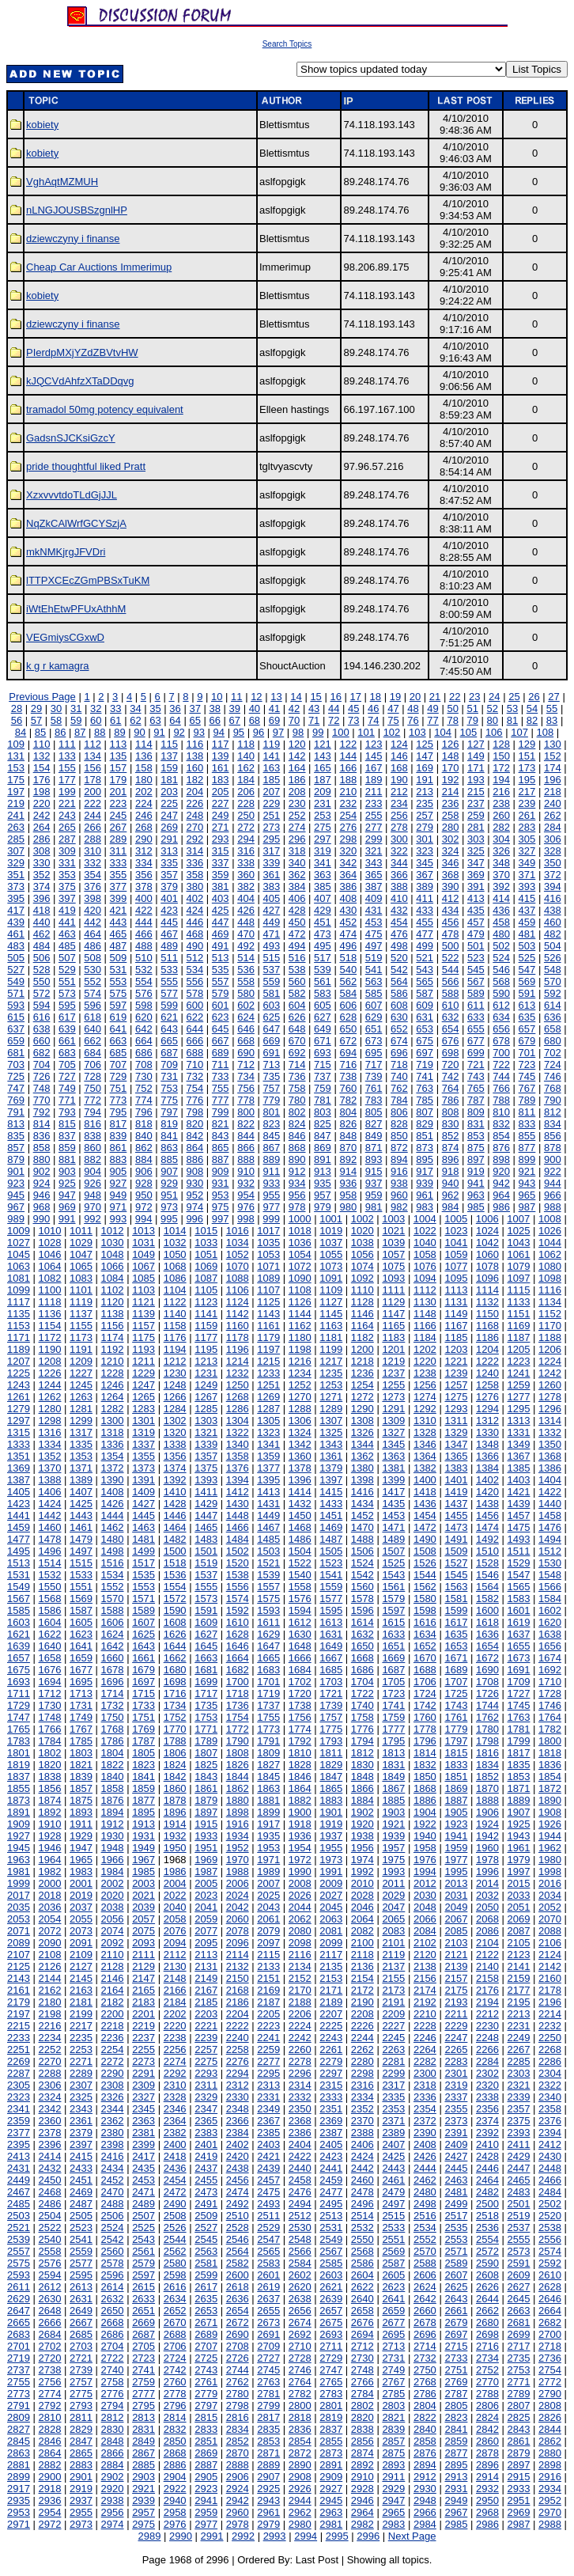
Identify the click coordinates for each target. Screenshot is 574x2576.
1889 (519, 1800)
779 (271, 1100)
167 (374, 768)
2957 (143, 2512)
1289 (330, 1409)
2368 (300, 2121)
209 (322, 791)
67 (234, 720)
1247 (143, 1385)
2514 (362, 2216)
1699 (205, 1682)
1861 (205, 1788)
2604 (362, 2275)
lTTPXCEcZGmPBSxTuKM (87, 580)
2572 (487, 2251)
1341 (268, 1444)
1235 (330, 1373)
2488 (112, 2204)
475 (374, 934)
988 (552, 1207)
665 (169, 1041)
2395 (18, 2144)
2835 (268, 2429)
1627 (205, 1634)
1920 (362, 1824)
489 (169, 946)
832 (501, 1124)
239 (527, 803)
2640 (362, 2299)
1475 (519, 1527)
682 (42, 1053)
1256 (425, 1385)
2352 (362, 2109)
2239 (205, 2038)
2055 (81, 1919)
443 (118, 922)
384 (297, 886)
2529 (268, 2227)
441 (67, 922)
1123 (205, 1302)
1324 (300, 1432)
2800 (300, 2405)
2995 (337, 2536)
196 (552, 780)
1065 (81, 1266)
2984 (425, 2524)
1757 (330, 1717)
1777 (393, 1729)
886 (195, 1159)
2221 (205, 2026)
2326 (112, 2097)
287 (67, 839)
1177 (205, 1337)
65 (194, 720)
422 (144, 910)
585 (374, 993)
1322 (237, 1432)
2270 (50, 2061)
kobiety (42, 125)
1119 (81, 1302)
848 (348, 1136)
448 (246, 922)
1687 (393, 1670)
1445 (143, 1515)
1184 (425, 1337)
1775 (330, 1729)
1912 (112, 1824)
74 (373, 720)
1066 (112, 1266)
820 (195, 1124)
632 (450, 1017)
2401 (205, 2144)
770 (42, 1100)
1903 (393, 1812)
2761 (205, 2382)
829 (424, 1124)
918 (450, 1171)
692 (297, 1053)
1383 (455, 1468)
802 (297, 1112)
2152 (300, 1978)
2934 (549, 2489)
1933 (205, 1836)
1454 (425, 1515)
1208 (50, 1361)
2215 (18, 2026)
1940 (425, 1836)
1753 (205, 1717)
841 (169, 1136)
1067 (143, 1266)
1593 (268, 1610)
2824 (487, 2417)
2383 (205, 2132)
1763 (519, 1717)
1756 (300, 1717)
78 (452, 720)
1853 (519, 1776)
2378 (50, 2132)
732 (195, 1076)
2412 (549, 2144)
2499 (455, 2204)
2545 (205, 2239)
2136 (362, 1966)
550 (42, 981)
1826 (237, 1765)
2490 (175, 2204)
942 (501, 1183)
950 (144, 1195)
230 (297, 803)
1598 (425, 1610)
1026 (549, 1231)
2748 (362, 2370)
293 (220, 839)
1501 (205, 1551)
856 (552, 1136)
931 (220, 1183)
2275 (205, 2061)
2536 (487, 2227)
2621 (330, 2287)
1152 (549, 1314)
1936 (300, 1836)
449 (271, 922)
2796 (175, 2405)
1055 (330, 1254)
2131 (205, 1966)
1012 (112, 1231)
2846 (50, 2441)
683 (67, 1053)
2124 (549, 1954)
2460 (362, 2180)
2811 (81, 2417)
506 (42, 958)
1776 (362, 1729)
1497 (81, 1551)
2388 (362, 2132)
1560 (362, 1587)
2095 (205, 1943)
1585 (18, 1610)
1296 (549, 1409)
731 (169, 1076)
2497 (393, 2204)
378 (144, 886)
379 (169, 886)
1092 (362, 1278)
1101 (81, 1290)
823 (271, 1124)
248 (195, 815)
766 (501, 1088)
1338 (175, 1444)
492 (246, 946)
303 (476, 839)
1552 (112, 1587)
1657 (18, 1658)
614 (552, 1005)
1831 (393, 1765)
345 (424, 863)
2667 (81, 2322)
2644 (487, 2299)
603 (271, 1005)
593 (16, 1005)
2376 (549, 2121)
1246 (112, 1385)
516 (297, 958)
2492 (237, 2204)
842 (195, 1136)
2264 (425, 2049)
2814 (175, 2417)
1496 (50, 1551)
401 (169, 898)
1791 (268, 1741)
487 (118, 946)
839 (118, 1136)
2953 (18, 2512)
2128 (112, 1966)
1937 (330, 1836)
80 (492, 720)
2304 (549, 2073)
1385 (519, 1468)
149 (476, 756)
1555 (205, 1587)
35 (154, 708)
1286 (237, 1409)
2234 (50, 2038)
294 (246, 839)
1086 (175, 1278)
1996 (487, 1871)
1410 (175, 1492)
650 (348, 1029)
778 (246, 1100)
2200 (112, 2014)
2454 (175, 2180)
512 (195, 958)
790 (552, 1100)
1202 (425, 1349)
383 (271, 886)
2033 (519, 1895)
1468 (300, 1527)
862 (144, 1148)
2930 (425, 2489)
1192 (112, 1349)
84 (20, 732)
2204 (237, 2014)
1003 (393, 1219)
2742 (175, 2370)
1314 (549, 1420)
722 (501, 1064)
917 (424, 1171)
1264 (112, 1397)
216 (501, 791)
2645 (519, 2299)
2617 (205, 2287)
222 (92, 803)
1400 (425, 1480)
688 (195, 1053)
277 (374, 827)
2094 (175, 1943)
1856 (50, 1788)
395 (16, 898)
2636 (237, 2299)
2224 (300, 2026)
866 (246, 1148)
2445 (455, 2168)
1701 (268, 1682)
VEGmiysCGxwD (65, 637)
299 (374, 839)
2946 (362, 2500)
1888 (487, 1800)
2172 (362, 1990)
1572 (175, 1598)
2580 (175, 2263)
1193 (143, 1349)
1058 (425, 1254)
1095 (455, 1278)
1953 (268, 1848)
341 (322, 863)
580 (246, 993)
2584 (300, 2263)
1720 (300, 1693)
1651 (393, 1646)
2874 (362, 2453)
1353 (81, 1456)
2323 (18, 2097)
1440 (549, 1504)
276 (348, 827)
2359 (18, 2121)
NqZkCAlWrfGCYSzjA (76, 523)
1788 (175, 1741)
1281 (81, 1409)
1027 (18, 1242)
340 (297, 863)
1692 (549, 1670)
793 (67, 1112)
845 (271, 1136)
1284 (175, 1409)
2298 (362, 2073)
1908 (549, 1812)
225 (169, 803)
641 (118, 1029)
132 (42, 756)
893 (374, 1159)
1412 (237, 1492)
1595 (330, 1610)
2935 (18, 2500)
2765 (330, 2382)
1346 (425, 1444)
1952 (237, 1848)
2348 (237, 2109)
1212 (175, 1361)
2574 (549, 2251)
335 (169, 863)
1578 (362, 1598)
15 (315, 697)
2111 (143, 1954)
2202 (175, 2014)
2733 (455, 2358)
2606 (425, 2275)
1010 (50, 1231)
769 (16, 1100)
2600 (237, 2275)
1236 (362, 1373)
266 (92, 827)
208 (297, 791)
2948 (425, 2500)
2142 (549, 1966)
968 (42, 1207)
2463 (455, 2180)
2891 (330, 2465)
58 (56, 720)
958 (348, 1195)
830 (450, 1124)
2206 (300, 2014)
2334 (362, 2097)
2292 (175, 2073)
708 (144, 1064)
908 (195, 1171)
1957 (393, 1848)
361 (271, 875)
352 (42, 875)
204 (195, 791)
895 (424, 1159)
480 (501, 934)
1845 (268, 1776)
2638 (300, 2299)
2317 (393, 2085)
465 (118, 934)
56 (16, 720)
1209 (81, 1361)
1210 (112, 1361)
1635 (455, 1634)
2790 (549, 2394)
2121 (455, 1954)
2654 (237, 2311)
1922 (425, 1824)
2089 (18, 1943)
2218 (112, 2026)
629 (374, 1017)
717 (374, 1064)
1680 (175, 1670)
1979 (519, 1860)
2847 (81, 2441)
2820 (362, 2417)
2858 (425, 2441)
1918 (300, 1824)
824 (297, 1124)
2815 (205, 2417)
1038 (362, 1242)
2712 (362, 2346)
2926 (300, 2489)
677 (476, 1041)
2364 (175, 2121)
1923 (455, 1824)
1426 (112, 1504)
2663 (519, 2311)
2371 (393, 2121)
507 (67, 958)
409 (374, 898)
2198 (50, 2014)
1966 (112, 1860)
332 (92, 863)
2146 (112, 1978)
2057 (143, 1919)
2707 (205, 2346)
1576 (300, 1598)
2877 (455, 2453)
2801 (330, 2405)
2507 (143, 2216)
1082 (50, 1278)
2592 (549, 2263)
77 (432, 720)
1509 (455, 1551)
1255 (393, 1385)
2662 (487, 2311)
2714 (425, 2346)
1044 (549, 1242)
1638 (549, 1634)
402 (195, 898)
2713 (393, 2346)
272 (246, 827)
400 (144, 898)
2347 (205, 2109)
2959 (205, 2512)
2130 (175, 1966)
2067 (455, 1919)
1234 (300, 1373)
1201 (393, 1349)
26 (533, 697)
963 (476, 1195)
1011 (81, 1231)
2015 (519, 1883)
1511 (519, 1551)
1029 (81, 1242)
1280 (50, 1409)
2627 (519, 2287)
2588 (425, 2263)
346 (450, 863)
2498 (425, 2204)
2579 (143, 2263)
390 (450, 886)
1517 (143, 1563)
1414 (300, 1492)
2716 (487, 2346)
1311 (455, 1420)
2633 (143, 2299)
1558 (300, 1587)
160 (195, 768)
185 (271, 780)
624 (246, 1017)
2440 (300, 2168)
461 (16, 934)
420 (92, 910)
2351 (330, 2109)
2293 (205, 2073)
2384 (237, 2132)
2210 (425, 2014)
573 (67, 993)
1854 (549, 1776)
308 (42, 851)
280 (450, 827)
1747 (18, 1717)
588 (450, 993)
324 (450, 851)
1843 (205, 1776)
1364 (425, 1456)
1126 (300, 1302)
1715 (143, 1693)
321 (374, 851)
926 (92, 1183)
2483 (519, 2192)
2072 (50, 1931)
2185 (205, 2002)
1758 (362, 1717)
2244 (362, 2038)
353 (67, 875)
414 (501, 898)
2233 (18, 2038)
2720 (50, 2358)
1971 (268, 1860)
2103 (455, 1943)
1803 (81, 1753)
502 (501, 946)
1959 (455, 1848)
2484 (549, 2192)
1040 (425, 1242)
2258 (237, 2049)
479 (476, 934)
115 (169, 744)
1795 (393, 1741)
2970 (549, 2512)
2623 (393, 2287)
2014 (487, 1883)
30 (56, 708)
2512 (300, 2216)
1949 (143, 1848)
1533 (81, 1575)
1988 (237, 1871)
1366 (487, 1456)
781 (322, 1100)
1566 (549, 1587)
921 (527, 1171)
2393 (519, 2132)
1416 (362, 1492)
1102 (112, 1290)
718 (399, 1064)
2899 (18, 2477)
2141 (519, 1966)
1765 (18, 1729)
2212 (487, 2014)
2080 (300, 1931)
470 (246, 934)
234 (399, 803)
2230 (487, 2026)
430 (348, 910)
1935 (268, 1836)
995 (169, 1219)
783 (374, 1100)
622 (195, 1017)
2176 (487, 1990)
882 (92, 1159)
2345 (143, 2109)
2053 (18, 1919)
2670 (175, 2322)
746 (552, 1076)
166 (348, 768)
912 (297, 1171)
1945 (18, 1848)
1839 (81, 1776)
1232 (237, 1373)
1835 (519, 1765)
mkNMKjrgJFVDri (65, 552)
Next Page (412, 2536)
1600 (487, 1610)
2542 (112, 2239)
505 (16, 958)
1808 (237, 1753)
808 (450, 1112)
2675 (330, 2322)
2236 (112, 2038)
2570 (425, 2251)
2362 (112, 2121)
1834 (487, 1765)
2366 (237, 2121)
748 (42, 1088)
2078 (237, 1931)
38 (214, 708)
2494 (300, 2204)
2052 (549, 1907)
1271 (330, 1397)
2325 (81, 2097)
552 (92, 981)
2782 (300, 2394)
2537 (519, 2227)
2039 (143, 1907)
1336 (112, 1444)
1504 (300, 1551)
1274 (425, 1397)
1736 (237, 1705)
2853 (268, 2441)
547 (527, 969)
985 (476, 1207)
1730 (50, 1705)
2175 (455, 1990)
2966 (425, 2512)
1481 (143, 1539)
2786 (425, 2394)
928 (144, 1183)
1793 (330, 1741)
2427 (455, 2156)
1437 (455, 1504)
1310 (425, 1420)
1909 (18, 1824)
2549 (330, 2239)
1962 (549, 1848)
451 (322, 922)
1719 (268, 1693)
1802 (50, 1753)
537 (271, 969)
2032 (487, 1895)
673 (374, 1041)
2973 (81, 2524)
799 (220, 1112)
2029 (393, 1895)
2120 (425, 1954)
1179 (268, 1337)
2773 (18, 2394)
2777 (143, 2394)
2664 (549, 2311)
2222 (237, 2026)
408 (348, 898)
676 (450, 1041)
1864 (300, 1788)
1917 (268, 1824)
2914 (487, 2477)
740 (399, 1076)
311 (118, 851)
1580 (425, 1598)
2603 (330, 2275)
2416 (112, 2156)
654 (450, 1029)
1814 (425, 1753)
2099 (330, 1943)
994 (144, 1219)
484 (42, 946)
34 (135, 708)
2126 (50, 1966)
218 (552, 791)
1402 (487, 1480)
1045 (18, 1254)
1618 (487, 1622)
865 (220, 1148)
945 (16, 1195)
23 (474, 697)
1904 (425, 1812)
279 (424, 827)
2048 (425, 1907)
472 (297, 934)
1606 (112, 1622)
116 (195, 744)
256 (399, 815)
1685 (330, 1670)
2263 (393, 2049)
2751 (455, 2370)
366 (399, 875)
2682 (549, 2322)
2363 (143, 2121)
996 (194, 1219)
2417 (143, 2156)
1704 (362, 1682)
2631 (81, 2299)
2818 (300, 2417)
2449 (18, 2180)
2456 (237, 2180)
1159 (205, 1326)
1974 (362, 1860)
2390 (425, 2132)
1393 (205, 1480)
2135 (330, 1966)
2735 (519, 2358)
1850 (425, 1776)
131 (16, 756)
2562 (175, 2251)
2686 (112, 2334)
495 (322, 946)
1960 (487, 1848)
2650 (112, 2311)
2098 (300, 1943)
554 (144, 981)
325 (476, 851)
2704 (112, 2346)
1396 (300, 1480)
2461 (393, 2180)
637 (16, 1029)
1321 (205, 1432)
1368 (549, 1456)
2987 (519, 2524)
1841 (143, 1776)
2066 (425, 1919)
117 (220, 744)
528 (42, 969)
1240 (487, 1373)
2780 (237, 2394)
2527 (205, 2227)
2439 (268, 2168)
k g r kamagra (57, 666)
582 (297, 993)
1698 (175, 1682)
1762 (487, 1717)
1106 (237, 1290)
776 (195, 1100)
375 (67, 886)
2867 (143, 2453)
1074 (362, 1266)
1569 (81, 1598)
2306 (50, 2085)
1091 (330, 1278)
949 (118, 1195)
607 (374, 1005)
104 (442, 732)
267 (118, 827)
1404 (549, 1480)
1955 (330, 1848)
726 (42, 1076)
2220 (175, 2026)
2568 (362, 2251)
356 (144, 875)
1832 (425, 1765)
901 (16, 1171)
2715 (455, 2346)
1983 (81, 1871)
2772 (549, 2382)
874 (450, 1148)
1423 (18, 1504)
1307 (330, 1420)
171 (476, 768)
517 (322, 958)
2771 (519, 2382)
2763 (268, 2382)
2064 (362, 1919)
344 (399, 863)
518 (348, 958)
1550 (50, 1587)
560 (297, 981)
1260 (549, 1385)
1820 (50, 1765)
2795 (143, 2405)
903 (67, 1171)
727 (67, 1076)
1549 (18, 1587)
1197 (268, 1349)
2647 (18, 2311)
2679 (455, 2322)
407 (322, 898)
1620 (549, 1622)
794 (92, 1112)
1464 (175, 1527)
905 (118, 1171)
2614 (112, 2287)
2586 (362, 2263)
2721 (81, 2358)
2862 (549, 2441)
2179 (18, 2002)
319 (322, 851)
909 (220, 1171)
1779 (455, 1729)
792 (42, 1112)
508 (92, 958)
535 (220, 969)
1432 (300, 1504)
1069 (205, 1266)
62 (135, 720)
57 (36, 720)
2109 (81, 1954)
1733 (143, 1705)
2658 (362, 2311)
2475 (268, 2192)
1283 (143, 1409)
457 (476, 922)
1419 (455, 1492)
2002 (112, 1883)
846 (297, 1136)
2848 (112, 2441)
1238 (425, 1373)
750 (92, 1088)
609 (424, 1005)
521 (424, 958)
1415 (330, 1492)
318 (297, 851)
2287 (18, 2073)
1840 (112, 1776)
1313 (519, 1420)
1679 (143, 1670)
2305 (18, 2085)
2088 (549, 1931)
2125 (18, 1966)
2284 (487, 2061)
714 (297, 1064)
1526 (425, 1563)
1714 (112, 1693)
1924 (487, 1824)
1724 (425, 1693)
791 (16, 1112)
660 (42, 1041)
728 (92, 1076)
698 (450, 1053)
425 (220, 910)
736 (297, 1076)
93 (198, 732)
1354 (112, 1456)
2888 (237, 2465)
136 (144, 756)
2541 (81, 2239)
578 (195, 993)
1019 (330, 1231)
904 (92, 1171)
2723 (143, 2358)
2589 (455, 2263)
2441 (330, 2168)
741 (424, 1076)
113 (118, 744)
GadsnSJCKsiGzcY (70, 438)
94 (219, 732)
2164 (112, 1990)
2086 (487, 1931)
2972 (50, 2524)
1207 (18, 1361)
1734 (175, 1705)
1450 (300, 1515)
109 (16, 744)
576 (144, 993)
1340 (237, 1444)
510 (144, 958)
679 (527, 1041)
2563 (205, 2251)
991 (67, 1219)
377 (118, 886)
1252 (300, 1385)
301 (424, 839)
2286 (549, 2061)
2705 (143, 2346)
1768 (112, 1729)
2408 (425, 2144)
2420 (237, 2156)
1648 (300, 1646)
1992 (362, 1871)
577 (169, 993)
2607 (455, 2275)
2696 (425, 2334)
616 (42, 1017)
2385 (268, 2132)
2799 (268, 2405)
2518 (487, 2216)
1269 (268, 1397)
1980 (549, 1860)
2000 (50, 1883)
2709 (268, 2346)
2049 (455, 1907)
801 (271, 1112)
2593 (18, 2275)
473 (322, 934)
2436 (175, 2168)
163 (271, 768)
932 (246, 1183)
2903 (143, 2477)
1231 (205, 1373)
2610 (549, 2275)
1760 (425, 1717)
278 (399, 827)
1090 (300, 1278)
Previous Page (42, 697)
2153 (330, 1978)
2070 (549, 1919)
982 (399, 1207)
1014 (175, 1231)
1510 (487, 1551)
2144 (50, 1978)
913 (322, 1171)
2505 (81, 2216)
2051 (519, 1907)
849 (374, 1136)
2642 (425, 2299)
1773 (268, 1729)
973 (169, 1207)
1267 (205, 1397)
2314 (300, 2085)
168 (399, 768)
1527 (455, 1563)
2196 (549, 2002)
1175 (143, 1337)
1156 (112, 1326)
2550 (362, 2239)
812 (552, 1112)
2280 (362, 2061)
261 (527, 815)
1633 (393, 1634)
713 (271, 1064)
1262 (50, 1397)
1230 (175, 1373)
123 (374, 744)
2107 (18, 1954)
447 (220, 922)
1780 (487, 1729)
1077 (455, 1266)
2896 (487, 2465)
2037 (81, 1907)
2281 (393, 2061)
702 (552, 1053)
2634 (175, 2299)
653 (424, 1029)
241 (16, 815)
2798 (237, 2405)
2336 (425, 2097)
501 (476, 946)
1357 (205, 1456)
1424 (50, 1504)
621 (169, 1017)
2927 (330, 2489)
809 (476, 1112)
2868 (175, 2453)
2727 (268, 2358)
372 (552, 875)
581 (271, 993)
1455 (455, 1515)
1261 (18, 1397)
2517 (455, 2216)
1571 (143, 1598)
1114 (487, 1290)
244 (92, 815)
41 (274, 708)
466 (144, 934)
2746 (300, 2370)
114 (144, 744)
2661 (455, 2311)
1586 (50, 1610)
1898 (237, 1812)
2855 (330, 2441)
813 (16, 1124)
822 (246, 1124)
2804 (425, 2405)
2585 (330, 2263)
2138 (425, 1966)
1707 (455, 1682)
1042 (487, 1242)
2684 (50, 2334)
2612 (50, 2287)
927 (118, 1183)
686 (144, 1053)
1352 (50, 1456)
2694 (362, 2334)
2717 (519, 2346)
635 (527, 1017)
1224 (549, 1361)
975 (220, 1207)
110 (42, 744)
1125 (268, 1302)
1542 (362, 1575)
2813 (143, 2417)
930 (195, 1183)
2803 (393, 2405)
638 (42, 1029)
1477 (18, 1539)
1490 (425, 1539)
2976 (175, 2524)
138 (195, 756)
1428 (175, 1504)
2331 (268, 2097)
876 (501, 1148)
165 (322, 768)
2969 (519, 2512)
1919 (330, 1824)
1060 (487, 1254)
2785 (393, 2394)
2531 (330, 2227)
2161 (18, 1990)
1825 (205, 1765)
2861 (519, 2441)
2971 (18, 2524)
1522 (300, 1563)
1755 (268, 1717)
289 (118, 839)
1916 (237, 1824)
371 (527, 875)
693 (322, 1053)
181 (169, 780)
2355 (455, 2109)
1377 (268, 1468)
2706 (175, 2346)
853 (476, 1136)
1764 (549, 1717)
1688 (425, 1670)
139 (220, 756)
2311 (205, 2085)
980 (348, 1207)
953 (220, 1195)
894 (399, 1159)
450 (297, 922)
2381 (143, 2132)
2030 (425, 1895)
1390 (112, 1480)
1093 (393, 1278)
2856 (362, 2441)
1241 (519, 1373)
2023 (205, 1895)
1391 (143, 1480)
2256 (175, 2049)
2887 (205, 2465)
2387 (330, 2132)
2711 (330, 2346)
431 (374, 910)
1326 (362, 1432)
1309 (393, 1420)
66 (214, 720)
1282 (112, 1409)
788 (501, 1100)
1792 (300, 1741)
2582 (237, 2263)
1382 (425, 1468)
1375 (205, 1468)
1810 (300, 1753)
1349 (519, 1444)
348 (501, 863)
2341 (18, 2109)
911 (271, 1171)
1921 (393, 1824)
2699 (519, 2334)
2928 (362, 2489)
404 (246, 898)
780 (297, 1100)
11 (236, 697)
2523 (81, 2227)
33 (115, 708)
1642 (112, 1646)
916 (399, 1171)
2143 (18, 1978)
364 (348, 875)
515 (271, 958)
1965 (81, 1860)
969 (67, 1207)
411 (424, 898)
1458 (549, 1515)
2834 (237, 2429)
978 (297, 1207)
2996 (368, 2536)
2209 (393, 2014)
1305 (268, 1420)
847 (322, 1136)
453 (374, 922)
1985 (143, 1871)
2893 (393, 2465)
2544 (175, 2239)
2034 (549, 1895)
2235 (81, 2038)
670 (297, 1041)
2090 (50, 1943)
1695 (81, 1682)
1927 (18, 1836)
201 (118, 791)
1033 (205, 1242)
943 (527, 1183)
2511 (268, 2216)
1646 (237, 1646)
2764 (300, 2382)
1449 (268, 1515)
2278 (300, 2061)
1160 (237, 1326)
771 (67, 1100)
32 (95, 708)
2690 (237, 2334)
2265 (455, 2049)
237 (476, 803)
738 (348, 1076)
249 (220, 815)
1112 (425, 1290)
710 (195, 1064)
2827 (18, 2429)
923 (16, 1183)
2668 (112, 2322)
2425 (393, 2156)
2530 (300, 2227)
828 (399, 1124)
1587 (81, 1610)
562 (348, 981)
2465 (519, 2180)
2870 (237, 2453)
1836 (549, 1765)
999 (271, 1219)
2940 (175, 2500)
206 (246, 791)
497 (374, 946)
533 (169, 969)
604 (297, 1005)
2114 (237, 1954)
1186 (487, 1337)
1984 (112, 1871)
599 (169, 1005)
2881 (18, 2465)
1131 (455, 1302)
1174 (112, 1337)
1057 (393, 1254)
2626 (487, 2287)
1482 (175, 1539)
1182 (362, 1337)
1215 (268, 1361)
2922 (175, 2489)
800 (246, 1112)
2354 (425, 2109)
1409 (143, 1492)
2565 (268, 2251)
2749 (393, 2370)
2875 (393, 2453)
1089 (268, 1278)
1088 (237, 1278)
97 (278, 732)
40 (254, 708)
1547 (519, 1575)
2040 (175, 1907)
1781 (519, 1729)
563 (374, 981)
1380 (362, 1468)
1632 (362, 1634)
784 (399, 1100)
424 (195, 910)
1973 (330, 1860)
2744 (237, 2370)
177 (67, 780)
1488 (362, 1539)
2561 (143, 2251)
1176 (175, 1337)
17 (355, 697)
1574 (237, 1598)
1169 (519, 1326)
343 (374, 863)
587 (424, 993)
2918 (50, 2489)
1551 (81, 1587)
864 (195, 1148)
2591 (519, 2263)
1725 (455, 1693)
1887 (455, 1800)
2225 (330, 2026)
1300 (112, 1420)
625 (271, 1017)
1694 (50, 1682)
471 (271, 934)
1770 (175, 1729)
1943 (519, 1836)
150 (501, 756)
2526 (175, 2227)
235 (424, 803)
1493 (519, 1539)
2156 (425, 1978)
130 (552, 744)
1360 (300, 1456)
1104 (175, 1290)
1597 (393, 1610)
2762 (237, 2382)
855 (527, 1136)
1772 (237, 1729)
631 (424, 1017)
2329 (205, 2097)
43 (313, 708)
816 (92, 1124)
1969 (205, 1860)
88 (99, 732)
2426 (425, 2156)
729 (118, 1076)
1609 (205, 1622)
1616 (425, 1622)
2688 (175, 2334)
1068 (175, 1266)
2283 (455, 2061)
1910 (50, 1824)
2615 (143, 2287)
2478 (362, 2192)
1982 (50, 1871)
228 (246, 803)
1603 (18, 1622)
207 (271, 791)
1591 (205, 1610)
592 (552, 993)
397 (67, 898)
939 (424, 1183)
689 (220, 1053)
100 (340, 732)
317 (271, 851)
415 (527, 898)
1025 (519, 1231)
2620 (300, 2287)
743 (476, 1076)
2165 (143, 1990)
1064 (50, 1266)
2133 (268, 1966)
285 (16, 839)
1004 (425, 1219)
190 (399, 780)
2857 (393, 2441)
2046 (362, 1907)
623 (220, 1017)
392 (501, 886)
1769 (143, 1729)
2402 (237, 2144)
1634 (425, 1634)
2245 (393, 2038)
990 (42, 1219)
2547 (268, 2239)
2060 (237, 1919)
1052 (237, 1254)
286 (42, 839)
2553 (455, 2239)
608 (399, 1005)
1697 (143, 1682)
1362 (362, 1456)
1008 (549, 1219)
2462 (425, 2180)
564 (399, 981)
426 (246, 910)
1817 (519, 1753)
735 (271, 1076)
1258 (487, 1385)
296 (297, 839)
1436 (425, 1504)
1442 (50, 1515)
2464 (487, 2180)
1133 (519, 1302)
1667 (330, 1658)
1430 (237, 1504)
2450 (50, 2180)
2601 (268, 2275)
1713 (81, 1693)
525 (527, 958)
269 (169, 827)
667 (220, 1041)
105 (469, 732)
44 (333, 708)
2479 (393, 2192)
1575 (268, 1598)
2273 (143, 2061)
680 (552, 1041)
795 (118, 1112)
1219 (393, 1361)
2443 (393, 2168)
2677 (393, 2322)
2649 (81, 2311)
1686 (362, 1670)
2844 (549, 2429)
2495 (330, 2204)
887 (220, 1159)
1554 (175, 1587)
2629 (18, 2299)
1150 (487, 1314)
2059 (205, 1919)
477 (424, 934)
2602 (300, 2275)
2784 (362, 2394)
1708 (487, 1682)
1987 (205, 1871)
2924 (237, 2489)
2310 (175, 2085)
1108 (300, 1290)
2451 (81, 2180)
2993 (274, 2536)
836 (42, 1136)
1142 (237, 1314)
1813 (393, 1753)
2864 (50, 2453)
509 (118, 958)
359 (220, 875)
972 (144, 1207)
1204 (487, 1349)
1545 (455, 1575)
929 (169, 1183)
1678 (112, 1670)
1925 (519, 1824)
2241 (268, 2038)
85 (40, 732)
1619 (519, 1622)
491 (220, 946)
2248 (487, 2038)
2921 (143, 2489)
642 (144, 1029)
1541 (330, 1575)
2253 (81, 2049)
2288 (50, 2073)
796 (144, 1112)
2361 (81, 2121)
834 (552, 1124)
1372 (112, 1468)
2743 (205, 2370)
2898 (549, 2465)
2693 (330, 2334)
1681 (205, 1670)
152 (552, 756)
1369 (18, 1468)
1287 (268, 1409)
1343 (330, 1444)
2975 (143, 2524)
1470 (362, 1527)
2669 (143, 2322)
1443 (81, 1515)
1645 (205, 1646)
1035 (268, 1242)
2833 (205, 2429)
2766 (362, 2382)
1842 (175, 1776)
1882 (300, 1800)
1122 (175, 1302)
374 (42, 886)
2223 (268, 2026)
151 (527, 756)
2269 (18, 2061)
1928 (50, 1836)
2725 (205, 2358)
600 (195, 1005)
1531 (18, 1575)
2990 (180, 2536)
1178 (237, 1337)
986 (501, 1207)
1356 (175, 1456)
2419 (205, 2156)
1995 (455, 1871)
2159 (519, 1978)
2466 (549, 2180)
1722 (362, 1693)
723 (527, 1064)
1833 (455, 1765)
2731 (393, 2358)
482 (552, 934)
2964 (362, 2512)
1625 (143, 1634)
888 (246, 1159)
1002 (362, 1219)
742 (450, 1076)
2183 (143, 2002)
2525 (143, 2227)
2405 (330, 2144)
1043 (519, 1242)
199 (67, 791)
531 (118, 969)
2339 (519, 2097)
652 (399, 1029)
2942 (237, 2500)
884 (144, 1159)
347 (476, 863)
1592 (237, 1610)
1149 (455, 1314)
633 (476, 1017)
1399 (393, 1480)
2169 (268, 1990)
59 (75, 720)
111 (67, 744)
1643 (143, 1646)
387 (374, 886)
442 (92, 922)
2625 (455, 2287)
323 (424, 851)
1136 (50, 1314)
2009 (330, 1883)
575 (118, 993)
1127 (330, 1302)
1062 (549, 1254)
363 (322, 875)
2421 (268, 2156)
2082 (362, 1931)
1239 (455, 1373)
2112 (175, 1954)
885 (169, 1159)
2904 (175, 2477)
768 (552, 1088)
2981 (330, 2524)
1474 (487, 1527)
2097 (268, 1943)
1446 (175, 1515)
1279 (18, 1409)
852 (450, 1136)
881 (67, 1159)
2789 (519, 2394)
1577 (330, 1598)
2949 (455, 2500)
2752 (487, 2370)
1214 (237, 1361)
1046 (50, 1254)
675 (424, 1041)
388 (399, 886)
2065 (393, 1919)
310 (92, 851)
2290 (112, 2073)
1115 (519, 1290)
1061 (519, 1254)
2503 (18, 2216)
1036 (300, 1242)
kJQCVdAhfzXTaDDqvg (80, 381)
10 (216, 697)
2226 (362, 2026)
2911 (393, 2477)
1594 (300, 1610)
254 (348, 815)
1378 (300, 1468)
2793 (81, 2405)
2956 (112, 2512)
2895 (455, 2465)
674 (399, 1041)
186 (297, 780)
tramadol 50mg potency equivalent (104, 409)
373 (16, 886)
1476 (549, 1527)
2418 (175, 2156)
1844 (237, 1776)
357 (169, 875)
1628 (237, 1634)
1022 (425, 1231)
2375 (519, 2121)
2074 (112, 1931)
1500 (175, 1551)
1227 (81, 1373)
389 (424, 886)
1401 (455, 1480)
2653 (205, 2311)
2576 (50, 2263)
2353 (393, 2109)
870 (348, 1148)
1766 (50, 1729)
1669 (393, 1658)
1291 (393, 1409)
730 (144, 1076)
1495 (18, 1551)
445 (169, 922)
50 (452, 708)
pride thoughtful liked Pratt (85, 466)
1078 (487, 1266)
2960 (237, 2512)
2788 (487, 2394)
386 (348, 886)
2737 (18, 2370)
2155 (393, 1978)
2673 (268, 2322)
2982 (362, 2524)
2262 (362, 2049)
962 (450, 1195)
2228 (425, 2026)
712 (246, 1064)
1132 (487, 1302)
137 (169, 756)
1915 (205, 1824)
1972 (300, 1860)
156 (92, 768)
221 (67, 803)
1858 (112, 1788)
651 (374, 1029)
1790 (237, 1741)
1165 (393, 1326)
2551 (393, 2239)
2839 (393, 2429)
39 (234, 708)
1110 (362, 1290)
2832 (175, 2429)
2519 (519, 2216)
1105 (205, 1290)
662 (92, 1041)
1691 (519, 1670)
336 (195, 863)
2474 (237, 2192)
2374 (487, 2121)
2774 (50, 2394)
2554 (487, 2239)
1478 (50, 1539)
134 (92, 756)
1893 (81, 1812)
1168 (487, 1326)
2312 (237, 2085)
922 (552, 1171)
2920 (112, 2489)
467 (169, 934)
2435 (143, 2168)
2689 (205, 2334)
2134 (300, 1966)
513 (220, 958)
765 (476, 1088)
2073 (81, 1931)
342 (348, 863)
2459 (330, 2180)
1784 (50, 1741)
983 (424, 1207)
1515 (81, 1563)
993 (118, 1219)
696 (399, 1053)
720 (450, 1064)
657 (527, 1029)
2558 (50, 2251)
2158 (487, 1978)
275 (322, 827)
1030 (112, 1242)
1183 (393, 1337)
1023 (455, 1231)
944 (552, 1183)
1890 (549, 1800)
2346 (175, 2109)
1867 (393, 1788)
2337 (455, 2097)
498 (399, 946)
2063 (330, 1919)
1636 (487, 1634)
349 (527, 863)
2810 (50, 2417)
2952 (549, 2500)
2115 (268, 1954)
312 (144, 851)
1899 (268, 1812)
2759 (143, 2382)
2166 (175, 1990)
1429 (205, 1504)
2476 (300, 2192)
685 (118, 1053)
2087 (519, 1931)
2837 (330, 2429)
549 (16, 981)
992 (92, 1219)
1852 (487, 1776)
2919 (81, 2489)
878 (552, 1148)
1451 (330, 1515)
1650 (362, 1646)
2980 (300, 2524)
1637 (519, 1634)
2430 (549, 2156)
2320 (487, 2085)
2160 (549, 1978)
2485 (18, 2204)
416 (552, 898)
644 (195, 1029)
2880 (549, 2453)
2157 (455, 1978)
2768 (425, 2382)
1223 (519, 1361)
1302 (175, 1420)
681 (16, 1053)
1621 (18, 1634)
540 (348, 969)
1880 (237, 1800)
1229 (143, 1373)
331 (67, 863)
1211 (143, 1361)
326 (501, 851)
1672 (487, 1658)
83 (551, 720)
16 (335, 697)
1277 (519, 1397)
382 (246, 886)
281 (476, 827)
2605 (393, 2275)
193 (476, 780)
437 (527, 910)
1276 (487, 1397)
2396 (50, 2144)
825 (322, 1124)
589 (476, 993)
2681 (519, 2322)
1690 (487, 1670)
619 (118, 1017)
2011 (393, 1883)
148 (450, 756)
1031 (143, 1242)
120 (297, 744)
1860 (175, 1788)
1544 (425, 1575)
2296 (300, 2073)
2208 (362, 2014)
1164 (362, 1326)
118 (246, 744)
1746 (549, 1705)
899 (527, 1159)
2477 (330, 2192)
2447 (519, 2168)
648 (297, 1029)
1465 (205, 1527)
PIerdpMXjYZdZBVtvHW (82, 352)
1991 (330, 1871)
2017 (18, 1895)
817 (118, 1124)
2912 (425, 2477)
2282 (425, 2061)
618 (92, 1017)
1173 (81, 1337)
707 (118, 1064)
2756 (50, 2382)
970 (92, 1207)
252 (297, 815)
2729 (330, 2358)
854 (501, 1136)
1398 (362, 1480)
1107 (268, 1290)
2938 (112, 2500)
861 (118, 1148)
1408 (112, 1492)
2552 (425, 2239)
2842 (487, 2429)
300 (399, 839)
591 (527, 993)
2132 (237, 1966)
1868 (425, 1788)
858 (42, 1148)
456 (450, 922)
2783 (330, 2394)
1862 (237, 1788)
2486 (50, 2204)
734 (246, 1076)
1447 (205, 1515)
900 (552, 1159)
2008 (300, 1883)
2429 (519, 2156)
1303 (205, 1420)
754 (195, 1088)
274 (297, 827)
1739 (330, 1705)
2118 (362, 1954)
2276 (237, 2061)
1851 (455, 1776)
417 (16, 910)
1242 (549, 1373)
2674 (300, 2322)
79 (472, 720)
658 (552, 1029)
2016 (549, 1883)
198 (42, 791)
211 (374, 791)
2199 (81, 2014)
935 (322, 1183)
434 (450, 910)
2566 (300, 2251)
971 (118, 1207)
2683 (18, 2334)
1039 (393, 1242)
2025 (268, 1895)
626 (297, 1017)
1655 (519, 1646)
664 (144, 1041)
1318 (112, 1432)
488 (144, 946)
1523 (330, 1563)
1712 (50, 1693)
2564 (237, 2251)
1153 (18, 1326)
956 (297, 1195)
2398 (112, 2144)
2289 (81, 2073)
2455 (205, 2180)
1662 (175, 1658)
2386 (300, 2132)
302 (450, 839)
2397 (81, 2144)
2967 (455, 2512)
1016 (237, 1231)
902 (42, 1171)
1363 (393, 1456)
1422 (549, 1492)
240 (552, 803)
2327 (143, 2097)
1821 (81, 1765)
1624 (112, 1634)
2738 (50, 2370)
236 (450, 803)
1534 (112, 1575)
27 (553, 697)
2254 (112, 2049)
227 (220, 803)
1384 (487, 1468)
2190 (362, 2002)
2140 (487, 1966)
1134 (549, 1302)
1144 (300, 1314)
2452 (112, 2180)
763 (424, 1088)
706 (92, 1064)
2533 (393, 2227)
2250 (549, 2038)
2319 (455, 2085)
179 (118, 780)
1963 (18, 1860)
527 (16, 969)
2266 (487, 2049)
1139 (143, 1314)
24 (494, 697)
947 (67, 1195)
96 (258, 732)
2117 (330, 1954)
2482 (487, 2192)
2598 (175, 2275)
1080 (549, 1266)
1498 (112, 1551)
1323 (268, 1432)
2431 (18, 2168)
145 (374, 756)
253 (322, 815)
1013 (143, 1231)
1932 (175, 1836)
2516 (425, 2216)
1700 (237, 1682)
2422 (300, 2156)
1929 (81, 1836)
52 (492, 708)
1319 (143, 1432)
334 (144, 863)
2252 (50, 2049)
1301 (143, 1420)
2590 (487, 2263)
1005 (455, 1219)
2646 (549, 2299)
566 (450, 981)
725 (16, 1076)
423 (169, 910)
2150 (237, 1978)
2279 (330, 2061)
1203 (455, 1349)
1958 (425, 1848)
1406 (50, 1492)
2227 (393, 2026)
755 (220, 1088)
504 (552, 946)
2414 (50, 2156)
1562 (425, 1587)
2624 (425, 2287)
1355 (143, 1456)
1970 (237, 1860)
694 (348, 1053)
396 (42, 898)
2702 (50, 2346)
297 (322, 839)
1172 (50, 1337)
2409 (455, 2144)
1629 (268, 1634)
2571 (455, 2251)
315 (220, 851)
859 (67, 1148)
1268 (237, 1397)
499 (424, 946)
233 (374, 803)
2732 (425, 2358)
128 (501, 744)
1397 (330, 1480)
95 (238, 732)
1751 (143, 1717)
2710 (300, 2346)
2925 (268, 2489)
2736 (549, 2358)
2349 (268, 2109)
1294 (487, 1409)
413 (476, 898)
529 (67, 969)
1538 (237, 1575)
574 (92, 993)
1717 (205, 1693)
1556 (237, 1587)
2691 (268, 2334)
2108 (50, 1954)
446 (195, 922)
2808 (549, 2405)
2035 (18, 1907)
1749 (81, 1717)
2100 (362, 1943)
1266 (175, 1397)
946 (42, 1195)
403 (220, 898)
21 (434, 697)
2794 (112, 2405)
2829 (81, 2429)
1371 (81, 1468)
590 (501, 993)
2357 (519, 2109)
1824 (175, 1765)
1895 (143, 1812)
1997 (519, 1871)
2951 (519, 2500)
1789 (205, 1741)
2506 (112, 2216)
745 (527, 1076)
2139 (455, 1966)
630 (399, 1017)
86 (60, 732)
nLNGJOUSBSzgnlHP (76, 210)
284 (552, 827)
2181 (81, 2002)
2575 (18, 2263)
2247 (455, 2038)
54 (532, 708)
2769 (455, 2382)
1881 (268, 1800)
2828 (50, 2429)
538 (297, 969)
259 (476, 815)
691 (271, 1053)
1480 (112, 1539)
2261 (330, 2049)
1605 (81, 1622)
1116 (549, 1290)
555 (169, 981)
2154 (362, 1978)
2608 (487, 2275)
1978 (487, 1860)
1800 (549, 1741)
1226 (50, 1373)
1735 (205, 1705)
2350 (300, 2109)
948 (92, 1195)
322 (399, 851)
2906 (237, 2477)
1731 (81, 1705)
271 (220, 827)
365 (374, 875)
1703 (330, 1682)
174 (552, 768)
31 (75, 708)
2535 (455, 2227)
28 (16, 708)
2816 (237, 2417)
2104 (487, 1943)
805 (374, 1112)
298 (348, 839)
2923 (205, 2489)
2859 (455, 2441)
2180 (50, 2002)
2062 (300, 1919)
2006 (237, 1883)
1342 (300, 1444)
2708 (237, 2346)
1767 (81, 1729)
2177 (519, 1990)
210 (348, 791)
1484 (237, 1539)
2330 (237, 2097)
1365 (455, 1456)
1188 (549, 1337)
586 (399, 993)
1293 (455, 1409)
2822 (425, 2417)
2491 (205, 2204)
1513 (18, 1563)
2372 (425, 2121)
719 (424, 1064)
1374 (175, 1468)
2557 (18, 2251)
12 (256, 697)
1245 (81, 1385)
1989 (268, 1871)
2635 (205, 2299)
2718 (549, 2346)
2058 (175, 1919)
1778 (425, 1729)
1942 (487, 1836)
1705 (393, 1682)
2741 (143, 2370)
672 (348, 1041)
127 (476, 744)
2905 (205, 2477)
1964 (50, 1860)
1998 (549, 1871)
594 (42, 1005)
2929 (393, 2489)
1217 (330, 1361)
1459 (18, 1527)
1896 (175, 1812)
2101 (393, 1943)
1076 (425, 1266)
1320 (175, 1432)
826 (348, 1124)
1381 (393, 1468)
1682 (237, 1670)
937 (374, 1183)
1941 (455, 1836)
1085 (143, 1278)
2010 (362, 1883)
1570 (112, 1598)
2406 (362, 2144)
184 (246, 780)
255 (374, 815)
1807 (205, 1753)
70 (294, 720)
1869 (455, 1788)
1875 (81, 1800)
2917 (18, 2489)
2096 (237, 1943)
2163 (81, 1990)
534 (195, 969)
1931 (143, 1836)
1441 (18, 1515)
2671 (205, 2322)
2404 (300, 2144)
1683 (268, 1670)
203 (169, 791)
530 (92, 969)
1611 (268, 1622)
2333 (330, 2097)
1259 (519, 1385)
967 (16, 1207)
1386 (549, 1468)
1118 (50, 1302)
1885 (393, 1800)
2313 (268, 2085)
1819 (18, 1765)
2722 (112, 2358)
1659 (81, 1658)
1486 (300, 1539)
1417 (393, 1492)
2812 (112, 2417)
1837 (18, 1776)
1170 (549, 1326)
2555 (519, 2239)
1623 (81, 1634)
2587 (393, 2263)
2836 (300, 2429)
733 (220, 1076)
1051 (205, 1254)
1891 (18, 1812)
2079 (268, 1931)
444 (144, 922)
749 (67, 1088)
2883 (81, 2465)
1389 (81, 1480)
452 (348, 922)
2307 (81, 2085)
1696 (112, 1682)
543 (424, 969)
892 (348, 1159)
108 (545, 732)
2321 (519, 2085)
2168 (237, 1990)
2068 (487, 1919)
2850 (175, 2441)
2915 (519, 2477)
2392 (487, 2132)
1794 (362, 1741)
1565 (519, 1587)
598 (144, 1005)
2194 (487, 2002)
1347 (455, 1444)
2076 (175, 1931)
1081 (18, 1278)
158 (144, 768)
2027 (330, 1895)
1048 (112, 1254)
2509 (205, 2216)
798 (195, 1112)
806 (399, 1112)
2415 (81, 2156)
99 (317, 732)
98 (298, 732)
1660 (112, 1658)
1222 (487, 1361)
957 (322, 1195)
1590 (175, 1610)
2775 (81, 2394)
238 (501, 803)
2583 (268, 2263)
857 (16, 1148)
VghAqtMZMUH (62, 182)
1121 (143, 1302)
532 (144, 969)
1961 (519, 1848)
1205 (519, 1349)
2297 (330, 2073)
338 (246, 863)
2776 (112, 2394)
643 (169, 1029)
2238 (175, 2038)
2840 (425, 2429)
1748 (50, 1717)
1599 (455, 1610)
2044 (300, 1907)
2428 (487, 2156)
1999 (18, 1883)
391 (476, 886)
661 (67, 1041)
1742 (425, 1705)
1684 (300, 1670)
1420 (487, 1492)
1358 (237, 1456)
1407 (81, 1492)
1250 (237, 1385)
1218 (362, 1361)
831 (476, 1124)
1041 (455, 1242)
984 (450, 1207)
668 (246, 1041)
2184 (175, 2002)
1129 (393, 1302)
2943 (268, 2500)
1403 (519, 1480)
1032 (175, 1242)
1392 (175, 1480)
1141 (205, 1314)
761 (374, 1088)
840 (144, 1136)
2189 (330, 2002)
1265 (143, 1397)
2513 (330, 2216)
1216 (300, 1361)
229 (271, 803)
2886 (175, 2465)
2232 (549, 2026)
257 (424, 815)
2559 (81, 2251)
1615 (393, 1622)
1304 (237, 1420)
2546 (237, 2239)
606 (348, 1005)
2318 (425, 2085)
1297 (18, 1420)
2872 (300, 2453)
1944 (549, 1836)
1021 (393, 1231)
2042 (237, 1907)
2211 (455, 2014)
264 (42, 827)
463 (67, 934)
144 (348, 756)
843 (220, 1136)
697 (424, 1053)
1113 (455, 1290)
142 (297, 756)
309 (67, 851)
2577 (81, 2263)
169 (424, 768)
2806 (487, 2405)
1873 (18, 1800)
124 (399, 744)
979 (322, 1207)
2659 (393, 2311)
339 (271, 863)
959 (374, 1195)
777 (220, 1100)
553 (118, 981)
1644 (175, 1646)
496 (348, 946)
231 (322, 803)
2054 (50, 1919)
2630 (50, 2299)
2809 (18, 2417)
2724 (175, 2358)
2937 (81, 2500)
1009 (18, 1231)
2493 (268, 2204)
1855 (18, 1788)
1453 (393, 1515)
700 (501, 1053)
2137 (393, 1966)
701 (527, 1053)
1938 (362, 1836)
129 (527, 744)
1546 (487, 1575)
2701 (18, 2346)
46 (373, 708)
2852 (237, 2441)
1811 (330, 1753)
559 (271, 981)
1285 (205, 1409)
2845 (18, 2441)
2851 (205, 2441)
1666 (300, 1658)
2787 (455, 2394)
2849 (143, 2441)
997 (220, 1219)
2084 (425, 1931)
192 (450, 780)
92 (178, 732)
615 (16, 1017)
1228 (112, 1373)
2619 (268, 2287)
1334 (50, 1444)
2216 (50, 2026)
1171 (18, 1337)
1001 (330, 1219)
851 (424, 1136)
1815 (455, 1753)
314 (195, 851)
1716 (175, 1693)
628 (348, 1017)
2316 (362, 2085)
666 (195, 1041)
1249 (205, 1385)
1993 (393, 1871)
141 (271, 756)
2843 (519, 2429)
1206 (549, 1349)
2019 (81, 1895)
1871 (519, 1788)
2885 (143, 2465)
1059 (455, 1254)
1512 (549, 1551)
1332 (549, 1432)
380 (195, 886)
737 (322, 1076)
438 (552, 910)
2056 (112, 1919)
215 (476, 791)
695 (374, 1053)
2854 (300, 2441)
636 (552, 1017)
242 (42, 815)
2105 (519, 1943)
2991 (212, 2536)
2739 (81, 2370)
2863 (18, 2453)
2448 (549, 2168)
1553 (143, 1587)
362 (297, 875)
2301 (455, 2073)
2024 (237, 1895)
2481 (455, 2192)
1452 (362, 1515)
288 (92, 839)
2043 (268, 1907)
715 (322, 1064)
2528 (237, 2227)
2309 (143, 2085)
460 (552, 922)
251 (271, 815)
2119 (393, 1954)
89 (119, 732)
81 (512, 720)
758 (297, 1088)
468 (195, 934)
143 (322, 756)
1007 (518, 1219)
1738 (300, 1705)
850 (399, 1136)
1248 (175, 1385)
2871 (268, 2453)
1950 (175, 1848)
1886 (425, 1800)
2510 (237, 2216)
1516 (112, 1563)
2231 (519, 2026)
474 (348, 934)
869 (322, 1148)
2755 (18, 2382)
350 (552, 863)
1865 (330, 1788)
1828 (300, 1765)
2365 (205, 2121)
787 (476, 1100)
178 (92, 780)
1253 (330, 1385)
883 (118, 1159)
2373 (455, 2121)
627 (322, 1017)
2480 (425, 2192)
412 (450, 898)
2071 (18, 1931)
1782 (549, 1729)
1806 (175, 1753)
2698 (487, 2334)
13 (275, 697)
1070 (237, 1266)
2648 (50, 2311)
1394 (237, 1480)
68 (254, 720)
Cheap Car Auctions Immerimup (99, 267)
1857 (81, 1788)
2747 (330, 2370)
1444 (112, 1515)
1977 (455, 1860)
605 (322, 1005)
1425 (81, 1504)
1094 (425, 1278)
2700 (549, 2334)
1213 (205, 1361)
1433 (330, 1504)
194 (501, 780)
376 (92, 886)
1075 (393, 1266)
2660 (425, 2311)
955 (271, 1195)
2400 (175, 2144)
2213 (519, 2014)
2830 (112, 2429)
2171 (330, 1990)
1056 (362, 1254)
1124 (237, 1302)
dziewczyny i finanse (73, 238)
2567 (330, 2251)
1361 (330, 1456)
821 (220, 1124)
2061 (268, 1919)
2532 (362, 2227)
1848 (362, 1776)
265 (67, 827)
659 (16, 1041)
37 (194, 708)
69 (274, 720)
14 (295, 697)
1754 (237, 1717)
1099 (18, 1290)
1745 (519, 1705)
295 (271, 839)
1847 (330, 1776)
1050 (175, 1254)
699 (476, 1053)
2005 (205, 1883)
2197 (18, 2014)
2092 (112, 1943)
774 (144, 1100)
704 (42, 1064)
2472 (175, 2192)
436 (501, 910)
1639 (18, 1646)
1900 (300, 1812)
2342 (50, 2109)
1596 (362, 1610)
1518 (175, 1563)
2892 (362, 2465)
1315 (18, 1432)
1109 (330, 1290)
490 (195, 946)
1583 (519, 1598)
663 (118, 1041)
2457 (268, 2180)
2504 (50, 2216)
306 (552, 839)
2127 (81, 1966)
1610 (237, 1622)
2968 (487, 2512)
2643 (455, 2299)
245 (118, 815)
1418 (425, 1492)
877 (527, 1148)
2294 (237, 2073)
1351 (18, 1456)
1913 (143, 1824)
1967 (143, 1860)
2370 (362, 2121)
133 (67, 756)
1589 (143, 1610)
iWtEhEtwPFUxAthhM (76, 609)
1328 (425, 1432)
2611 (18, 2287)
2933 (519, 2489)
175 (16, 780)
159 (169, 768)
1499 (143, 1551)
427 (271, 910)
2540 (50, 2239)
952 (195, 1195)
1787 (143, 1741)
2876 (425, 2453)
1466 (237, 1527)
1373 (143, 1468)
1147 (393, 1314)
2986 (487, 2524)
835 (16, 1136)
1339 (205, 1444)
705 (67, 1064)
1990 (300, 1871)
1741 (393, 1705)
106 (494, 732)
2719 (18, 2358)
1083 (81, 1278)
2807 (519, 2405)
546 (501, 969)
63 (154, 720)
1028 (50, 1242)
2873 (330, 2453)
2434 (112, 2168)
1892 (50, 1812)
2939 (143, 2500)
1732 (112, 1705)
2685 (81, 2334)
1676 (50, 1670)
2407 (393, 2144)
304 (501, 839)
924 (42, 1183)
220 (42, 803)
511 (169, 958)
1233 (268, 1373)
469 (220, 934)
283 (527, 827)
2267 (519, 2049)
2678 (425, 2322)
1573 (205, 1598)
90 (139, 732)
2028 (362, 1895)
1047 (81, 1254)
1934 (237, 1836)
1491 (455, 1539)
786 (450, 1100)
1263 (81, 1397)
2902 (112, 2477)
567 (476, 981)
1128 (362, 1302)
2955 (81, 2512)
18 (375, 697)
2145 (81, 1978)
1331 (519, 1432)
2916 (549, 2477)
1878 (175, 1800)
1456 (487, 1515)
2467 (18, 2192)
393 (527, 886)
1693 (18, 1682)
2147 (143, 1978)
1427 (143, 1504)
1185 (455, 1337)
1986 (175, 1871)
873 (424, 1148)
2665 (18, 2322)
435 (476, 910)
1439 (519, 1504)
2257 (205, 2049)
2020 (112, 1895)
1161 (268, 1326)
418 (42, 910)
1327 (393, 1432)
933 (271, 1183)
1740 (362, 1705)
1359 (268, 1456)
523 (476, 958)
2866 (112, 2453)
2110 (112, 1954)
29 (36, 708)
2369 (330, 2121)
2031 (455, 1895)
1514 (50, 1563)
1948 (112, 1848)
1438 (487, 1504)
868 (297, 1148)
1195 (205, 1349)
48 (412, 708)
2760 (175, 2382)
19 (395, 697)
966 (552, 1195)
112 (92, 744)
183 (220, 780)
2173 (393, 1990)
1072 (300, 1266)
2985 (455, 2524)
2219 (143, 2026)
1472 (425, 1527)
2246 (425, 2038)
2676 (362, 2322)
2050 (487, 1907)
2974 (112, 2524)
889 (271, 1159)
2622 (362, 2287)
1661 (143, 1658)
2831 (143, 2429)
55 (551, 708)
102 (392, 732)
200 (92, 791)
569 (527, 981)
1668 (362, 1658)
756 (246, 1088)
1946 (50, 1848)
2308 (112, 2085)
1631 (330, 1634)
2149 (205, 1978)
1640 (50, 1646)
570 (552, 981)
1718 (237, 1693)
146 (399, 756)
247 (169, 815)
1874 (50, 1800)
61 (115, 720)
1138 (112, 1314)
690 (246, 1053)
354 (92, 875)
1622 (50, 1634)
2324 (50, 2097)
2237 (143, 2038)
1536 (175, 1575)
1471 (393, 1527)
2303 (519, 2073)
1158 (175, 1326)
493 (271, 946)
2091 (81, 1943)
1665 (268, 1658)
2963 (330, 2512)
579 (220, 993)
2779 (205, 2394)
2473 (205, 2192)
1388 (50, 1480)
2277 (268, 2061)
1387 (18, 1480)
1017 (268, 1231)
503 (527, 946)
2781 (268, 2394)
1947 (81, 1848)
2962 (300, 2512)
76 (412, 720)
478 (450, 934)
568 (501, 981)
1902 (362, 1812)
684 (92, 1053)
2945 (330, 2500)
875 (476, 1148)
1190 (50, 1349)
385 (322, 886)
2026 (300, 1895)
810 (501, 1112)
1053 (268, 1254)
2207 (330, 2014)
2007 (268, 1883)
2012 (425, 1883)
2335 (393, 2097)
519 (374, 958)
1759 (393, 1717)
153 (16, 768)
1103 (143, 1290)
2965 (393, 2512)
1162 (300, 1326)
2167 (205, 1990)
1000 (300, 1219)
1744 (487, 1705)
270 (195, 827)
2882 (50, 2465)
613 (527, 1005)
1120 (112, 1302)
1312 (487, 1420)
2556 (549, 2239)
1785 (81, 1741)
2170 (300, 1990)
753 (169, 1088)
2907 (268, 2477)
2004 (175, 1883)
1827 (268, 1765)
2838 (362, 2429)
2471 (143, 2192)
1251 (268, 1385)
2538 (549, 2227)
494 (297, 946)
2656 (300, 2311)
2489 (143, 2204)
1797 (455, 1741)
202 (144, 791)
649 (322, 1029)
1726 (487, 1693)
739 (374, 1076)
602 (246, 1005)
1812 (362, 1753)
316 (246, 851)
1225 (18, 1373)
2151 (268, 1978)
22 (454, 697)
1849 (393, 1776)
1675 (18, 1670)
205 (220, 791)
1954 (300, 1848)
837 (67, 1136)
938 (399, 1183)
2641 (393, 2299)
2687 (143, 2334)
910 (246, 1171)
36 (174, 708)
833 (527, 1124)
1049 (143, 1254)
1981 (18, 1871)
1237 (393, 1373)
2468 (50, 2192)
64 (174, 720)
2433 (81, 2168)
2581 (205, 2263)
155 (67, 768)
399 (118, 898)
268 (144, 827)
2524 (112, 2227)
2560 (112, 2251)
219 (16, 803)
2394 (549, 2132)
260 (501, 815)
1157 (143, 1326)
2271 (81, 2061)
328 (552, 851)
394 (552, 886)
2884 (112, 2465)
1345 (393, 1444)
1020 (362, 1231)
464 (92, 934)
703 (16, 1064)
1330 (487, 1432)
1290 (362, 1409)
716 (348, 1064)
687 (169, 1053)
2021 (143, 1895)
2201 (143, 2014)
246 (144, 815)
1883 (330, 1800)
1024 (487, 1231)
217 (527, 791)
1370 (50, 1468)
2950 (487, 2500)
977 (271, 1207)
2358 (549, 2109)
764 (450, 1088)
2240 (237, 2038)
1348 (487, 1444)
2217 (81, 2026)
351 (16, 875)
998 (246, 1219)
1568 (50, 1598)
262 (552, 815)
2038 (112, 1907)
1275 (455, 1397)
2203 (205, 2014)
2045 (330, 1907)
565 (424, 981)
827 (374, 1124)
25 (513, 697)
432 (399, 910)
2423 (330, 2156)
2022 (175, 1895)
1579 (393, 1598)
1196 (237, 1349)
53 (512, 708)
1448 (237, 1515)
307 (16, 851)
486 (92, 946)
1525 (393, 1563)
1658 (50, 1658)
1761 (455, 1717)
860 (92, 1148)
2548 (300, 2239)
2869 (205, 2453)
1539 (268, 1575)
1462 (112, 1527)
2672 (237, 2322)
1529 (519, 1563)
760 (348, 1088)
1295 (519, 1409)
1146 (362, 1314)
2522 (50, 2227)
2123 (519, 1954)
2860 (487, 2441)
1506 (362, 1551)
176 (42, 780)
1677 (81, 1670)
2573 (519, 2251)
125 (424, 744)
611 (476, 1005)
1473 (455, 1527)
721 (476, 1064)
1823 (143, 1765)
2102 (425, 1943)
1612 (300, 1622)
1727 (519, 1693)
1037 (330, 1242)
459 (527, 922)
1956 (362, 1848)
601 (220, 1005)
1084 (112, 1278)
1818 (549, 1753)
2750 (425, 2370)
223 (118, 803)
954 (246, 1195)
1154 (50, 1326)
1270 (300, 1397)
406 (297, 898)
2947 (393, 2500)
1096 (487, 1278)
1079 (519, 1266)
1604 (50, 1622)
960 (399, 1195)
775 (169, 1100)
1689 (455, 1670)
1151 (519, 1314)
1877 (143, 1800)
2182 (112, 2002)
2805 (455, 2405)
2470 (112, 2192)
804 (348, 1112)
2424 (362, 2156)
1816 (487, 1753)
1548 (549, 1575)
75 (392, 720)
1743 (455, 1705)
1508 (425, 1551)
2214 (549, 2014)
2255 (143, 2049)
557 (220, 981)
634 (501, 1017)
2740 (112, 2370)
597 (118, 1005)
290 (144, 839)
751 (118, 1088)
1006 (487, 1219)
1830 (362, 1765)
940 (450, 1183)
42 (294, 708)
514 (246, 958)
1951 (205, 1848)
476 (399, 934)
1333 (18, 1444)
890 (297, 1159)
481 (527, 934)
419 (67, 910)
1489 (393, 1539)
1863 (268, 1788)
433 (424, 910)
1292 (425, 1409)
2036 (50, 1907)
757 (271, 1088)
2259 (268, 2049)
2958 (175, 2512)
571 (16, 993)
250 (246, 815)
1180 (300, 1337)
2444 (425, 2168)
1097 (519, 1278)
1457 (519, 1515)
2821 (393, 2417)
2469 (81, 2192)
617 (67, 1017)
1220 (425, 1361)
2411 (519, 2144)
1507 (393, 1551)
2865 (81, 2453)
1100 (50, 1290)
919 (476, 1171)
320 (348, 851)
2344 (112, 2109)
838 (92, 1136)
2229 (455, 2026)
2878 (487, 2453)
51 (472, 708)
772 (92, 1100)
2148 (175, 1978)
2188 (300, 2002)
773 (118, 1100)
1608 (175, 1622)
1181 (330, 1337)
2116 (300, 1954)
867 (271, 1148)
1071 (268, 1266)
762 (399, 1088)
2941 (205, 2500)
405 (271, 898)
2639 (330, 2299)
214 (450, 791)
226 (195, 803)
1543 (393, 1575)
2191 (393, 2002)
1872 (549, 1788)
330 (42, 863)
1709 (519, 1682)
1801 (18, 1753)
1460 (50, 1527)
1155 (81, 1326)
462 (42, 934)
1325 (330, 1432)
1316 (50, 1432)
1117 (18, 1302)
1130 (425, 1302)
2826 (549, 2417)
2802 (362, 2405)
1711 (18, 1693)
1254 (362, 1385)
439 (16, 922)
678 (501, 1041)
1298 (50, 1420)
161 (220, 768)
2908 (300, 2477)
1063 (18, 1266)
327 (527, 851)
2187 (268, 2002)
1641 (81, 1646)
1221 (455, 1361)
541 (374, 969)
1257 (455, 1385)
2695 (393, 2334)
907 (169, 1171)
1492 (487, 1539)
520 (399, 958)
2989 (149, 2536)
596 (92, 1005)
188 (348, 780)
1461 (81, 1527)
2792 (50, 2405)
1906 (487, 1812)
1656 (549, 1646)
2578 (112, 2263)
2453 (143, 2180)
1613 (330, 1622)
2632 (112, 2299)
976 (246, 1207)
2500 (487, 2204)
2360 (50, 2121)
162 (246, 768)
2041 (205, 1907)
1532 (50, 1575)
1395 (268, 1480)
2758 (112, 2382)
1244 (50, 1385)
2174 (425, 1990)
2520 (549, 2216)
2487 (81, 2204)
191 (424, 780)
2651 (143, 2311)
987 (527, 1207)
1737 (268, 1705)
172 (501, 768)
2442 (362, 2168)
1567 (18, 1598)
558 (246, 981)
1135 (18, 1314)
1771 (205, 1729)
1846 (300, 1776)
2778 (175, 2394)
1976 (425, 1860)
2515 (393, 2216)
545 (476, 969)
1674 (549, 1658)
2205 (268, 2014)
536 (246, 969)
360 (246, 875)
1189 (18, 1349)
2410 (487, 2144)
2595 (81, 2275)
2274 (175, 2061)
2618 (237, 2287)
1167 (455, 1326)
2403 (268, 2144)
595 (67, 1005)
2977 (205, 2524)
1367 (519, 1456)
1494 (549, 1539)
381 (220, 886)
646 (246, 1029)
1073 (330, 1266)
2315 (330, 2085)
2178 (549, 1990)
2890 (300, 2465)
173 (527, 768)
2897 (519, 2465)
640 (92, 1029)
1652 (425, 1646)
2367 (268, 2121)
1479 (81, 1539)
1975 (393, 1860)
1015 (205, 1231)
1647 (268, 1646)
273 (271, 827)
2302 (487, 2073)
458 (501, 922)
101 (366, 732)
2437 (205, 2168)
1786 (112, 1741)
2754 (549, 2370)
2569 (393, 2251)
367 (424, 875)
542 (399, 969)
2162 (50, 1990)
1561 (393, 1587)
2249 (519, 2038)
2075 (143, 1931)
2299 (393, 2073)
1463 (143, 1527)
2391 (455, 2132)
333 (118, 863)
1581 (455, 1598)
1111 (393, 1290)
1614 (362, 1622)
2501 (519, 2204)
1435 (393, 1504)
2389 (393, 2132)
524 (501, 958)
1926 (549, 1824)
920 (501, 1171)
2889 (268, 2465)
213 (424, 791)
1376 (237, 1468)
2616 (175, 2287)
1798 (487, 1741)
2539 (18, 2239)
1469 (330, 1527)
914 (348, 1171)
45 (353, 708)
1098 (549, 1278)
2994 (305, 2536)
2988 (549, 2524)
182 (195, 780)
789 (527, 1100)
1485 (268, 1539)
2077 (205, 1931)
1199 (330, 1349)
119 (271, 744)
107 (519, 732)
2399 (143, 2144)
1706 (425, 1682)
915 (374, 1171)
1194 (175, 1349)
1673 (519, 1658)
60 (95, 720)
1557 (268, 1587)
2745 (268, 2370)
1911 (81, 1824)
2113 (205, 1954)
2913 (455, 2477)
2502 (549, 2204)
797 (169, 1112)
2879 (519, 2453)
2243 (330, 2038)
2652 (175, 2311)
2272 (112, 2061)
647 (271, 1029)
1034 (237, 1242)
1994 (425, 1871)
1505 (330, 1551)
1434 (362, 1504)
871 (374, 1148)
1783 (18, 1741)
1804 (112, 1753)
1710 (549, 1682)
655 (476, 1029)
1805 (143, 1753)
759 (322, 1088)
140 (246, 756)
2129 (143, 1966)
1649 (330, 1646)
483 (16, 946)
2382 (175, 2132)
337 (220, 863)
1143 (268, 1314)
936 (348, 1183)
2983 (393, 2524)
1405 (18, 1492)
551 (67, 981)
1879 (205, 1800)
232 (348, 803)
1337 (143, 1444)
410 (399, 898)
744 (501, 1076)
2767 (393, 2382)
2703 (81, 2346)
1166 (425, 1326)
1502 (237, 1551)
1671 (455, 1658)
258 (450, 815)
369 (476, 875)
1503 (268, 1551)
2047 (393, 1907)
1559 (330, 1587)
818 (144, 1124)
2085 (455, 1931)
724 (552, 1064)
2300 (425, 2073)
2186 (237, 2002)
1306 (300, 1420)
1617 (455, 1622)
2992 (243, 2536)
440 (42, 922)
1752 (175, 1717)
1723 (393, 1693)
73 (353, 720)
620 (144, 1017)
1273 (393, 1397)
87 (79, 732)
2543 (143, 2239)
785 (424, 1100)
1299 (81, 1420)
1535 (143, 1575)
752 (144, 1088)
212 (399, 791)
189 (374, 780)
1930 (112, 1836)
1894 (112, 1812)
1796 (425, 1741)
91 (158, 732)
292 (195, 839)
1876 (112, 1800)
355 (118, 875)
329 (16, 863)
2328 (175, 2097)
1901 (330, 1812)
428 (297, 910)
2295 (268, 2073)
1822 (112, 1765)
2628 (549, 2287)
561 (322, 981)
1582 (487, 1598)
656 (501, 1029)
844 (246, 1136)
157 (118, 768)
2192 (425, 2002)
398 (92, 898)
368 (450, 875)
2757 (81, 2382)
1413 (268, 1492)
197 (16, 791)
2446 (487, 2168)
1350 (549, 1444)
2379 (81, 2132)
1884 (362, 1800)
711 (220, 1064)
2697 (455, 2334)
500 (450, 946)
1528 (487, 1563)
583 (322, 993)
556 (195, 981)
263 (16, 827)
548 (552, 969)
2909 (330, 2477)
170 (450, 768)
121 (322, 744)
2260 (300, 2049)
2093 (143, 1943)
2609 (519, 2275)
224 (144, 803)
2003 (143, 1883)
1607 (143, 1622)
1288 (300, 1409)
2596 (112, 2275)
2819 (330, 2417)
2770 (487, 2382)
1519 (205, 1563)
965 (527, 1195)
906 (144, 1171)
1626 (175, 1634)
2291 (143, 2073)
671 (322, 1041)
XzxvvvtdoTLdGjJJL (71, 495)
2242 (300, 2038)
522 (450, 958)
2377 (18, 2132)
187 (322, 780)
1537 (205, 1575)
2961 (268, 2512)
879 (16, 1159)
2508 (175, 2216)
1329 (455, 1432)
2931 (455, 2489)
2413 (18, 2156)
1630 (300, 1634)
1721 (330, 1693)
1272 (362, 1397)
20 (415, 697)
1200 (362, 1349)
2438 (237, 2168)
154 (42, 768)
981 (374, 1207)
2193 (455, 2002)
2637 (268, 2299)
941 (476, 1183)
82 (532, 720)
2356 (487, 2109)
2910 (362, 2477)
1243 (18, 1385)
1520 (237, 1563)
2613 (81, 2287)
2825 (519, 2417)
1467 (268, 1527)
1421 (519, 1492)
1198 (300, 1349)
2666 (50, 2322)
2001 (81, 1883)
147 (424, 756)
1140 (175, 1314)
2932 (487, 2489)
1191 (81, 1349)
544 (450, 969)
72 (333, 720)
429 (322, 910)
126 (450, 744)
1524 (362, 1563)
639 (67, 1029)
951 (169, 1195)
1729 (18, 1705)
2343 (81, 2109)
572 (42, 993)
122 (348, 744)
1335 (81, 1444)
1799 (519, 1741)
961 (424, 1195)
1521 (268, 1563)
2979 (268, 2524)
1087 (205, 1278)
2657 (330, 2311)
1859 (143, 1788)
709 (169, 1064)
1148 (425, 1314)
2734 (487, 2358)
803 (322, 1112)
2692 (300, 2334)
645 (220, 1029)
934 (297, 1183)
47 (392, 708)
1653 (455, 1646)
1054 (300, 1254)
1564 (487, 1587)
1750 (112, 1717)
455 (424, 922)
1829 (330, 1765)
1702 (300, 1682)
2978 (237, 2524)
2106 (549, 1943)
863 (169, 1148)
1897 (205, 1812)
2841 (455, 2429)
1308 (362, 1420)
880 (42, 1159)
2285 (519, 2061)
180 (144, 780)
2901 (81, 2477)
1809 (268, 1753)
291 (169, 839)
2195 (519, 2002)
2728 (300, 2358)
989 (16, 1219)
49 (432, 708)
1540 (300, 1575)
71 (313, 720)
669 (271, 1041)
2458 (300, 2180)
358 (195, 875)
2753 (519, 2370)
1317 (81, 1432)
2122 (487, 1954)
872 (399, 1148)
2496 (362, 2204)
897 (476, 1159)
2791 (18, 2405)
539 (322, 969)
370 (501, 875)
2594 (50, 2275)
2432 (50, 2168)
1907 (519, 1812)
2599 (205, 2275)
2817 (268, 2417)
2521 (18, 2227)
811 (527, 1112)
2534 (425, 2227)
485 (67, 946)
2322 (549, 2085)
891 (322, 1159)
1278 (549, 1397)
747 (16, 1088)
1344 (362, 1444)
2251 (18, 2049)
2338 (487, 2097)
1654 (487, 1646)
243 (67, 815)
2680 (487, 2322)
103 (417, 732)
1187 (519, 1337)
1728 (549, 1693)
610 (450, 1005)
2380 (112, 2132)
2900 (50, 2477)
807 (424, 1112)
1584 (549, 1598)
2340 (549, 2097)
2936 (50, 2500)
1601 (519, 1610)
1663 (205, 1658)
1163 (330, 1326)
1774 (300, 1729)
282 (501, 827)
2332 (300, 2097)
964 (501, 1195)
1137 (81, 1314)
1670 (425, 1658)
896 (450, 1159)
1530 (549, 1563)
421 (118, 910)
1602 (549, 1610)
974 (195, 1207)
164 (297, 768)
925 (67, 1183)
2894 (425, 2465)
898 (501, 1159)
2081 (330, 1931)
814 (42, 1124)
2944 (300, 2500)
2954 (50, 2512)
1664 (237, 1658)
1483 (205, 1539)
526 (552, 958)
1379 (330, 1468)
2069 (519, 1919)
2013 (455, 1883)
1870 (487, 1788)
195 (527, 780)
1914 (175, 1824)
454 (399, 922)
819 (169, 1124)
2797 (205, 2405)
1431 (268, 1504)
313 (169, 851)
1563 (455, 1587)
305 (527, 839)
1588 (112, 1610)
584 (348, 993)
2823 (455, 2417)
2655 (268, 2311)
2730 (362, 2358)
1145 (330, 1314)
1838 (50, 1776)
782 (348, 1100)
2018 (50, 1895)
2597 (143, 2275)
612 (501, 1005)
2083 (393, 1931)
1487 (330, 1539)
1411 (205, 1492)
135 (118, 756)
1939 (393, 1836)
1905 (455, 1812)
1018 (300, 1231)
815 (67, 1124)
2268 (549, 2049)
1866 (362, 1788)
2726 (237, 2358)
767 (527, 1088)
